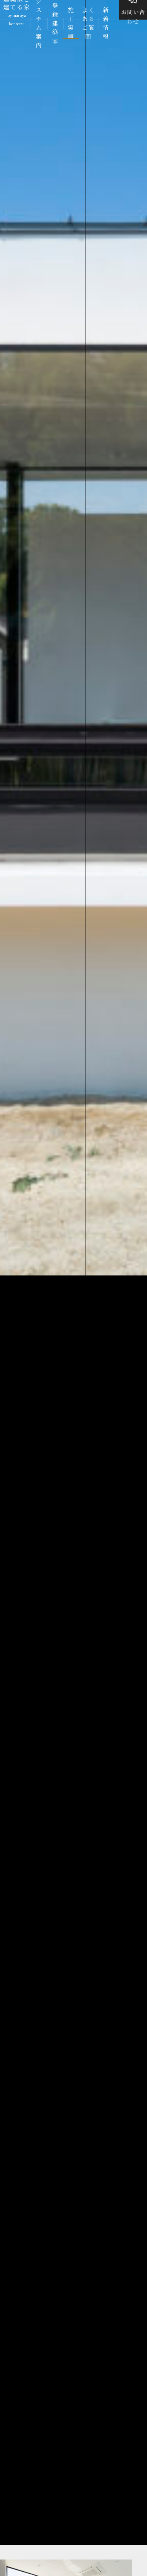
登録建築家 (55, 23)
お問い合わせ (133, 14)
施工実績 (71, 23)
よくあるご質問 (88, 23)
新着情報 (106, 23)
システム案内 (39, 23)
